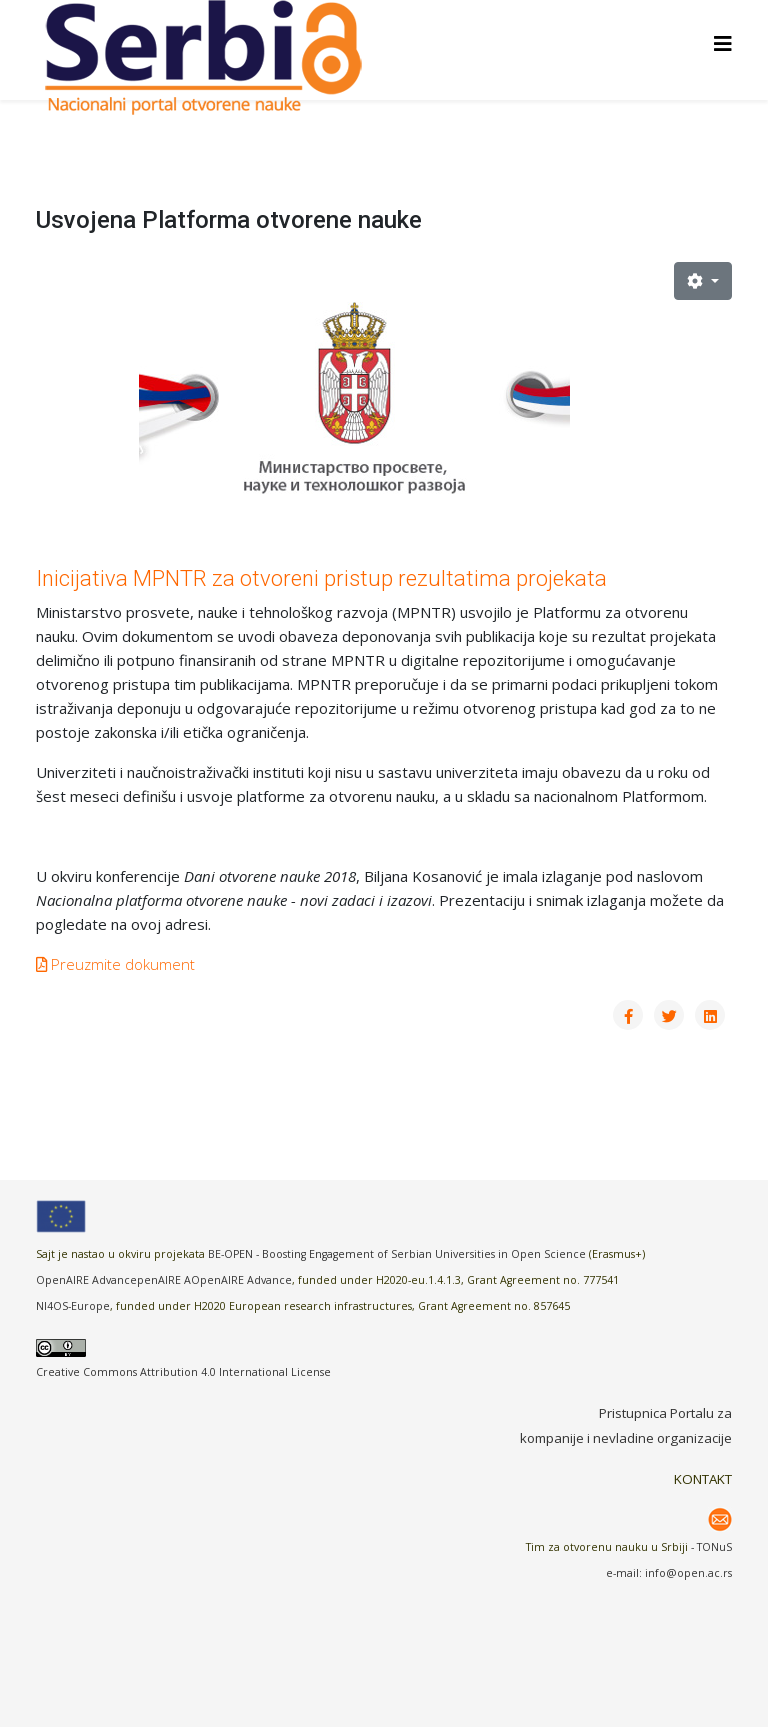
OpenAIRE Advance (241, 1280)
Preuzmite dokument (115, 964)
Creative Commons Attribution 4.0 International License (183, 1372)
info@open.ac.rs (688, 1573)
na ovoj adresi (159, 924)
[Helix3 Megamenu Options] (723, 43)
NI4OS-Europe (73, 1306)
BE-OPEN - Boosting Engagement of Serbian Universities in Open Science (398, 1254)
